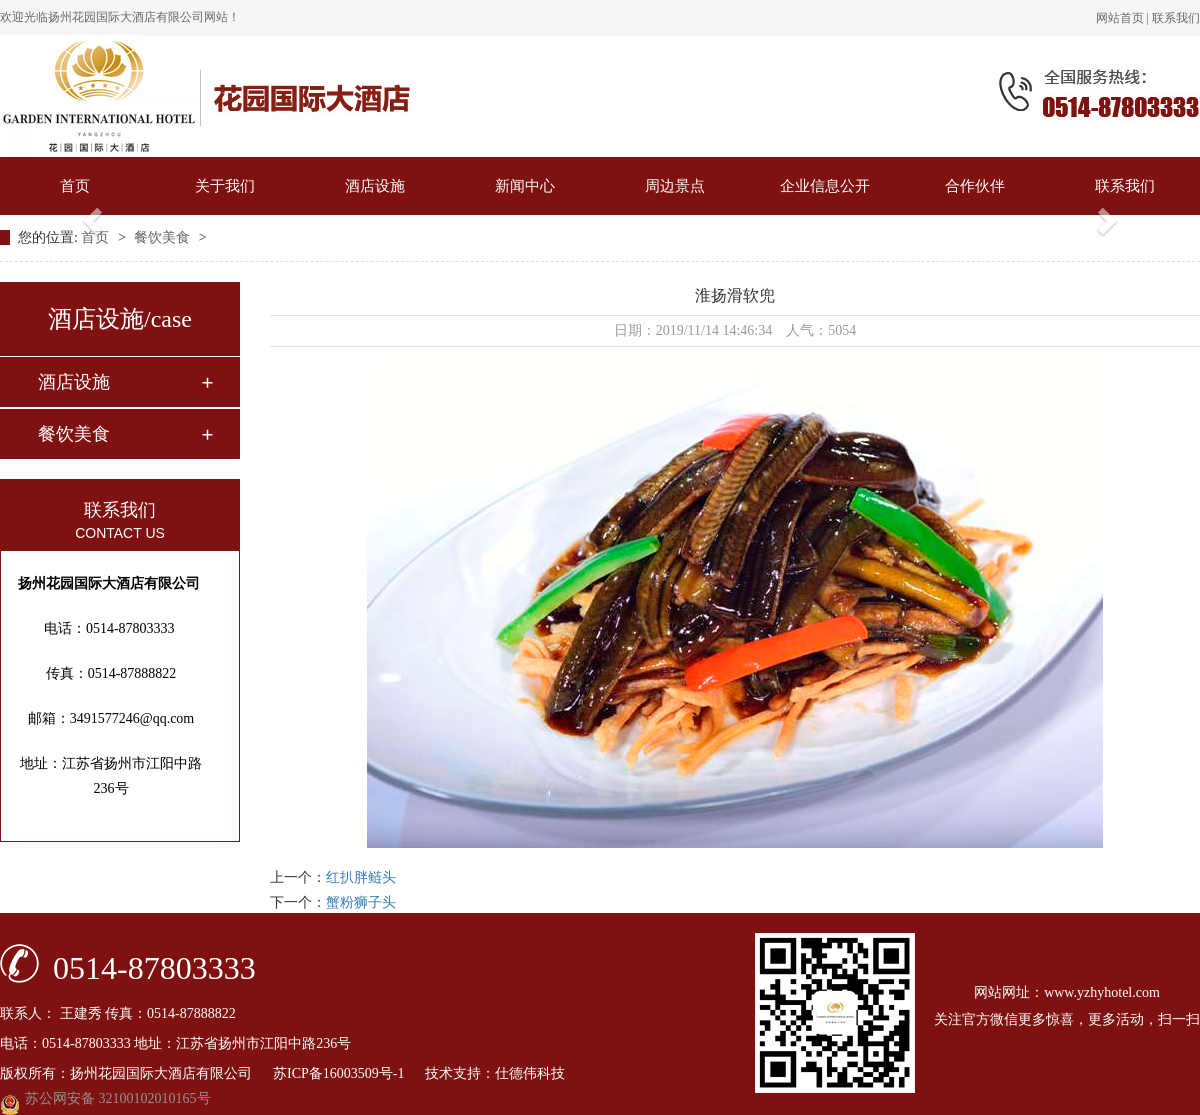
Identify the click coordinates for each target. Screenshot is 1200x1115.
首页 (75, 186)
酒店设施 (375, 186)
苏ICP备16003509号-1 (347, 1073)
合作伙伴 (975, 186)
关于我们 (225, 186)
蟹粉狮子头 (361, 902)
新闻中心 (525, 186)
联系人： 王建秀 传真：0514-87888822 (118, 1013)
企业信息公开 (825, 186)
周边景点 (675, 186)
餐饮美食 (164, 237)
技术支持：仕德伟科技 (495, 1073)
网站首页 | (1124, 18)
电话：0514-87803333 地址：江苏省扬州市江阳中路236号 (175, 1043)
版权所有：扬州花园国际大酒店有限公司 (136, 1073)
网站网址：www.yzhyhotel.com (1067, 992)
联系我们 (1176, 18)
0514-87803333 (154, 966)
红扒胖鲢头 (361, 877)
